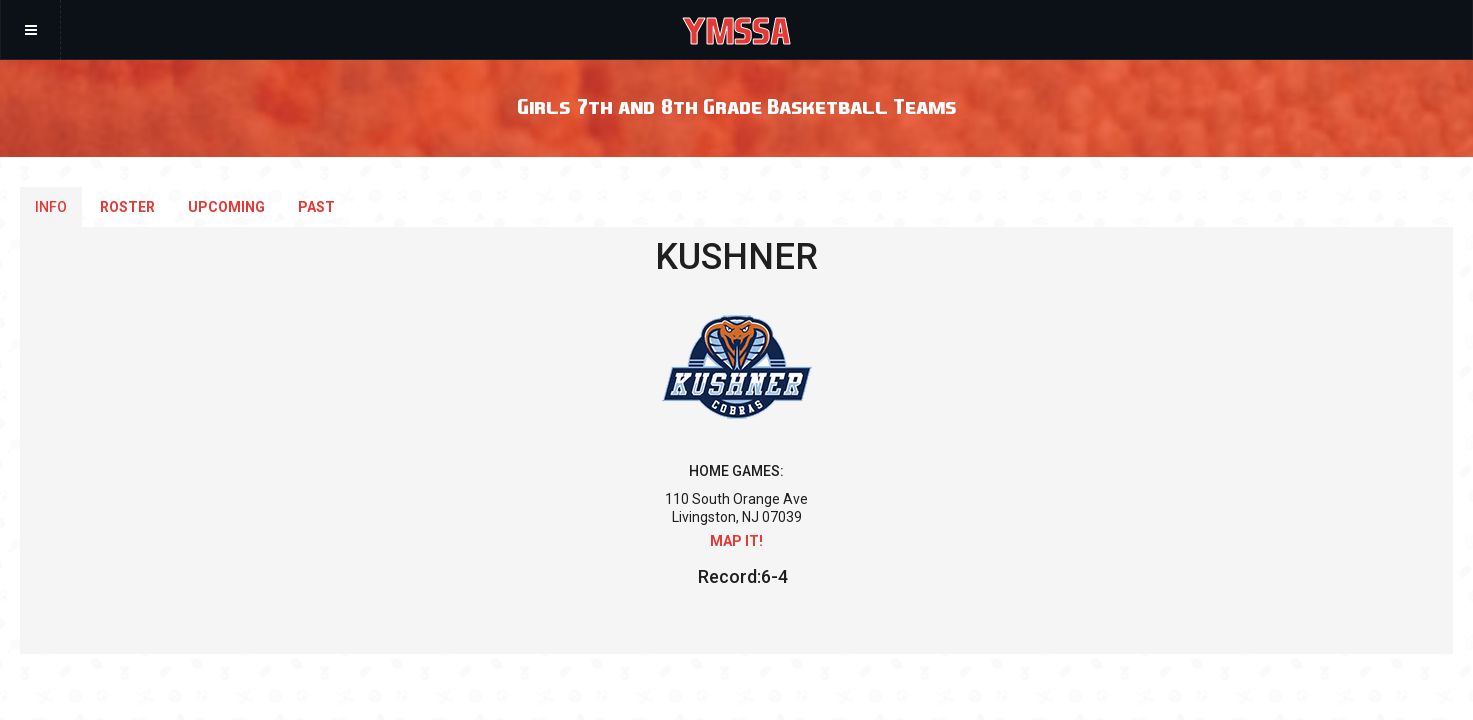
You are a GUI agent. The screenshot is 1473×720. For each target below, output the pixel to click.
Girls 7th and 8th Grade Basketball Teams (736, 105)
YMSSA (736, 30)
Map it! (736, 541)
